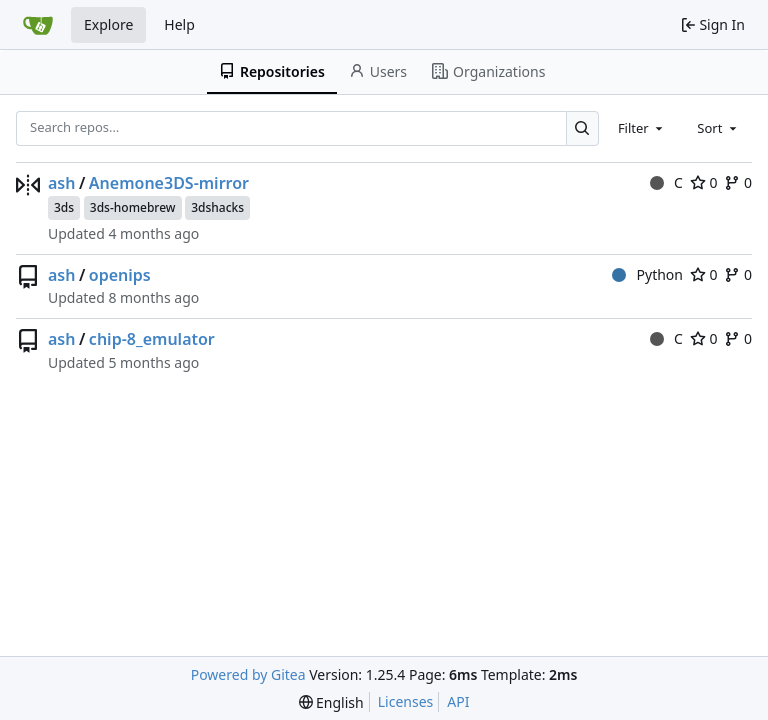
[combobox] (642, 128)
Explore (108, 24)
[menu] (331, 702)
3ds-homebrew (133, 207)
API (458, 701)
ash (61, 183)
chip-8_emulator (152, 339)
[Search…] (582, 128)
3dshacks (217, 207)
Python (647, 274)
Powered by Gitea (248, 674)
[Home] (38, 25)
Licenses (406, 701)
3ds (64, 207)
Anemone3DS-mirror (169, 183)
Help (179, 24)
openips (120, 275)
